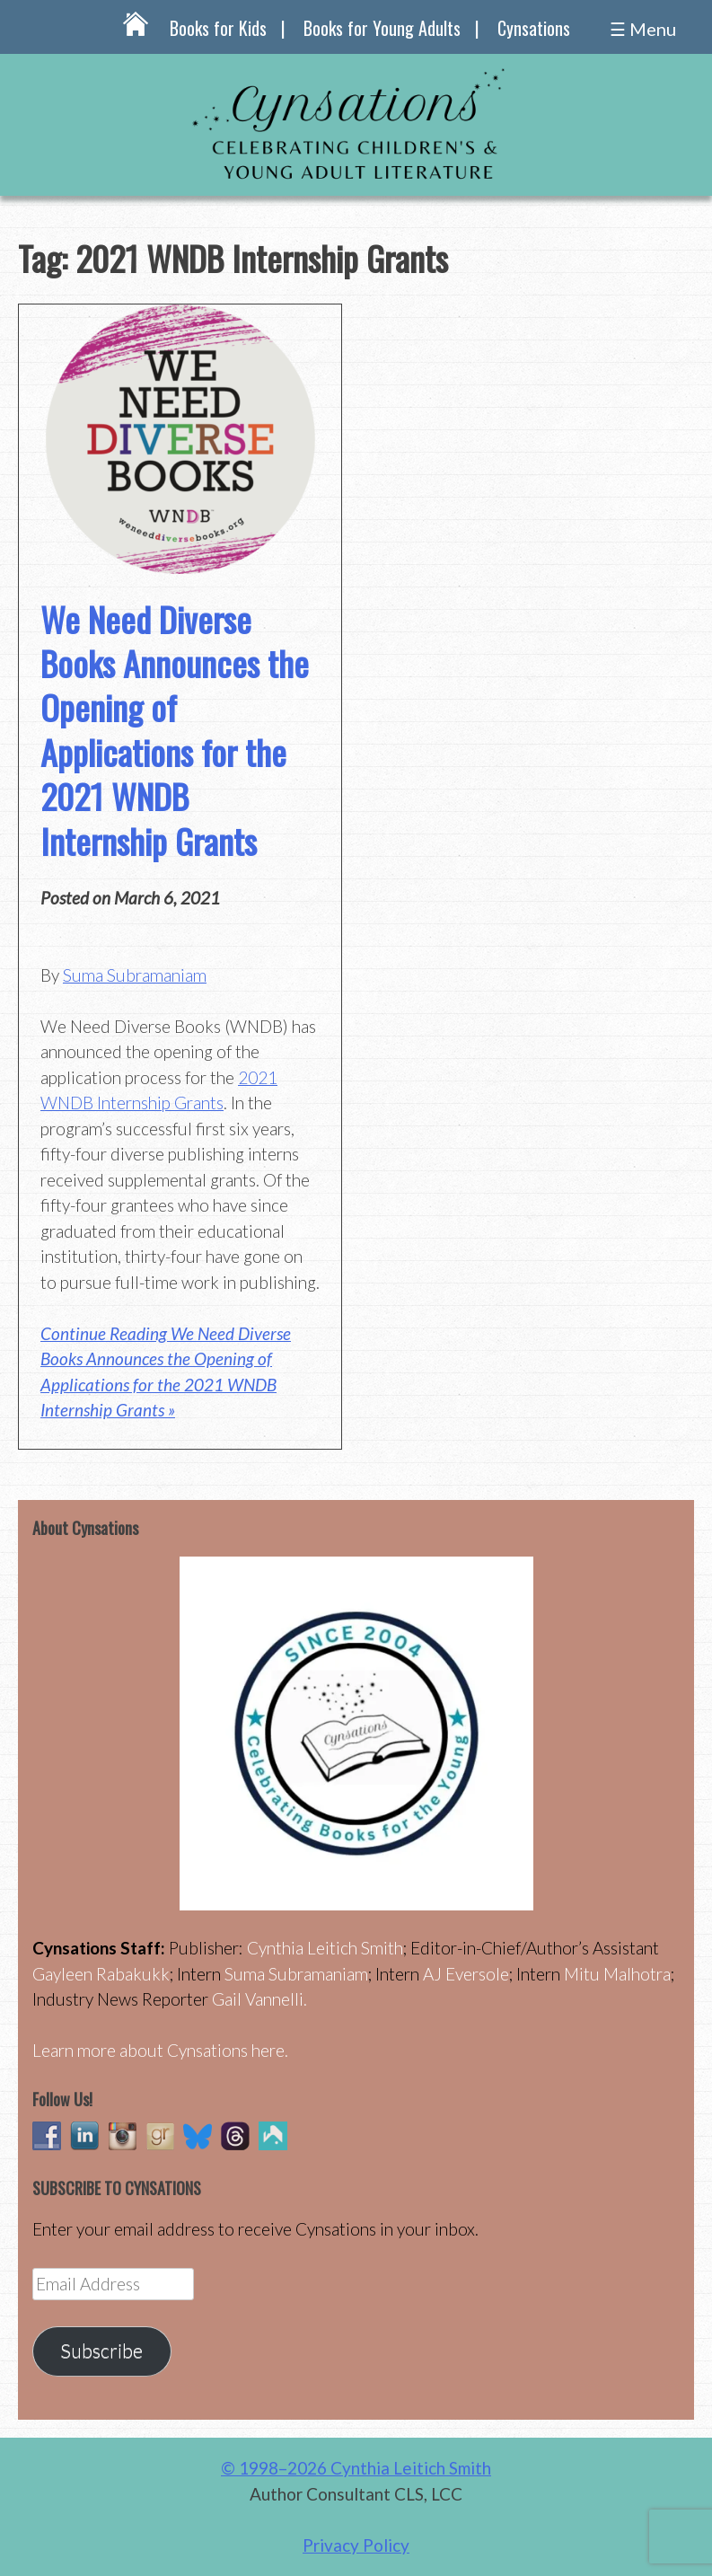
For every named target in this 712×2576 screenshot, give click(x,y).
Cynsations (533, 27)
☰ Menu (643, 29)
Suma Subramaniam (135, 975)
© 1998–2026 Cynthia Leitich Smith (356, 2467)
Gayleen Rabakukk (101, 1973)
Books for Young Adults (382, 27)
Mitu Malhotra (617, 1973)
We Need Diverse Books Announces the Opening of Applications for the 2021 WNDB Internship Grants (174, 730)
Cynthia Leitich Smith (325, 1947)
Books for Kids (218, 27)
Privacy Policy (356, 2545)
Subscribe (101, 2350)
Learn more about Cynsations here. (160, 2050)
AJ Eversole (466, 1973)
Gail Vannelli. (259, 1999)
